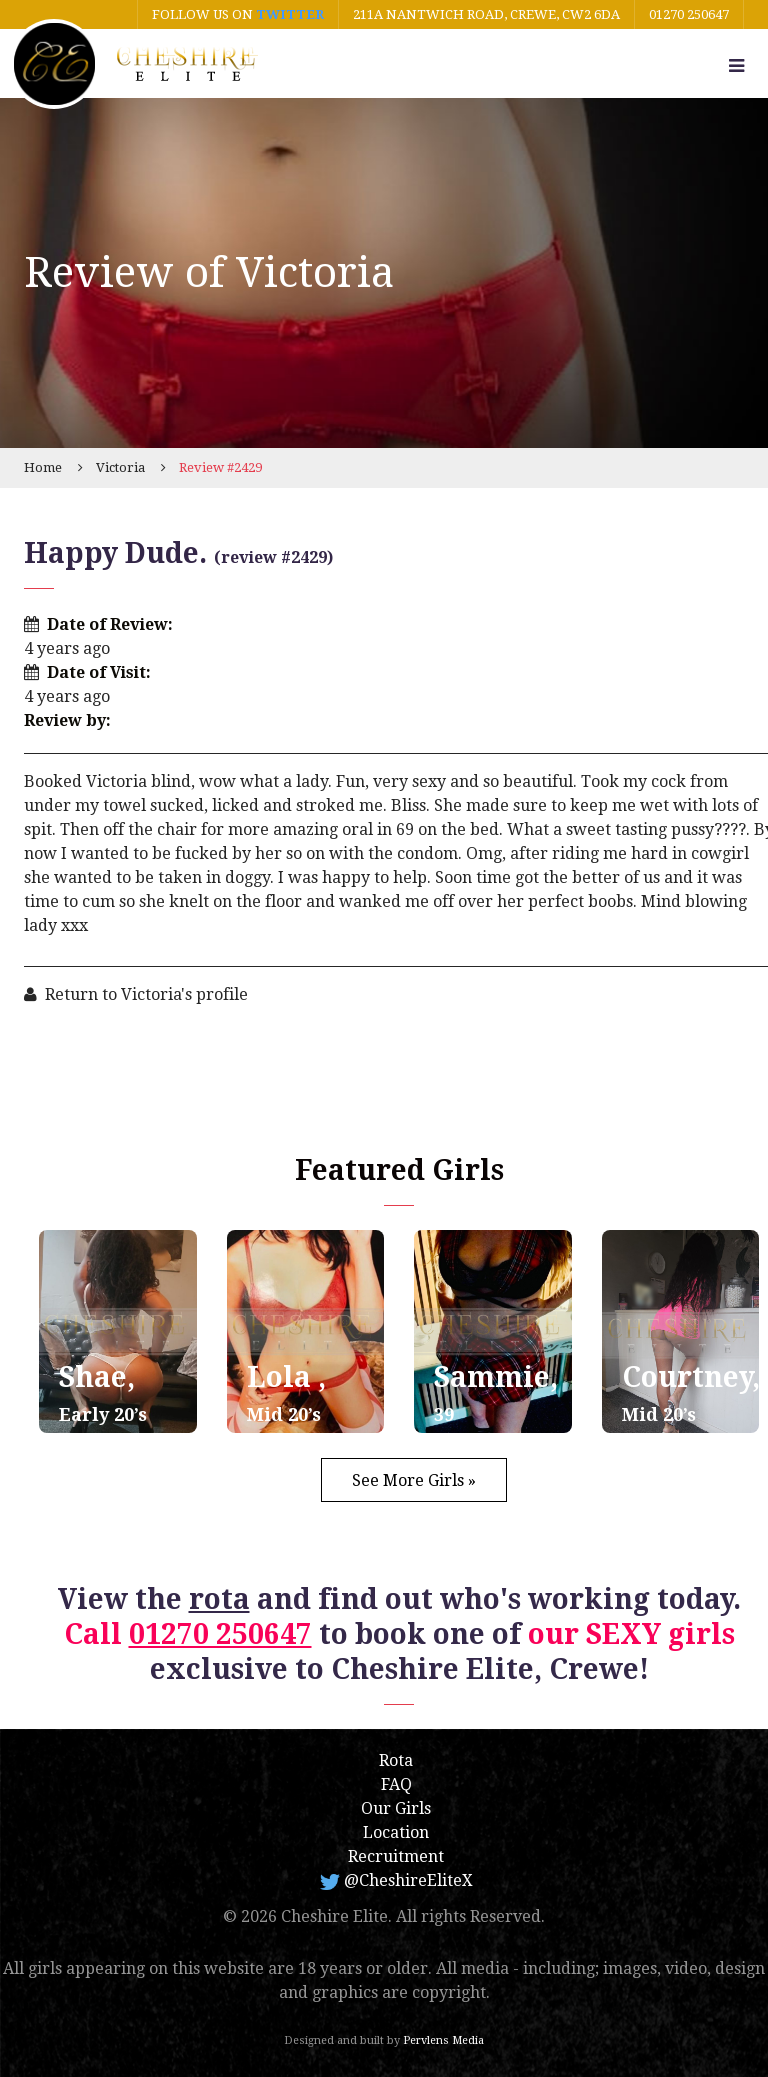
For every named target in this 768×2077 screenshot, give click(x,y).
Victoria (120, 467)
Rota (396, 1760)
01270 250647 (689, 14)
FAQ (396, 1784)
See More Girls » (414, 1480)
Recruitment (396, 1856)
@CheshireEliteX (396, 1880)
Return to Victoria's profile (146, 994)
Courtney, (691, 1393)
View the (154, 1599)
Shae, (103, 1393)
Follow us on (238, 14)
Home (43, 467)
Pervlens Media (443, 2040)
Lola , (286, 1393)
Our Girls (396, 1808)
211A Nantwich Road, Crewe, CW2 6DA (486, 14)
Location (396, 1832)
